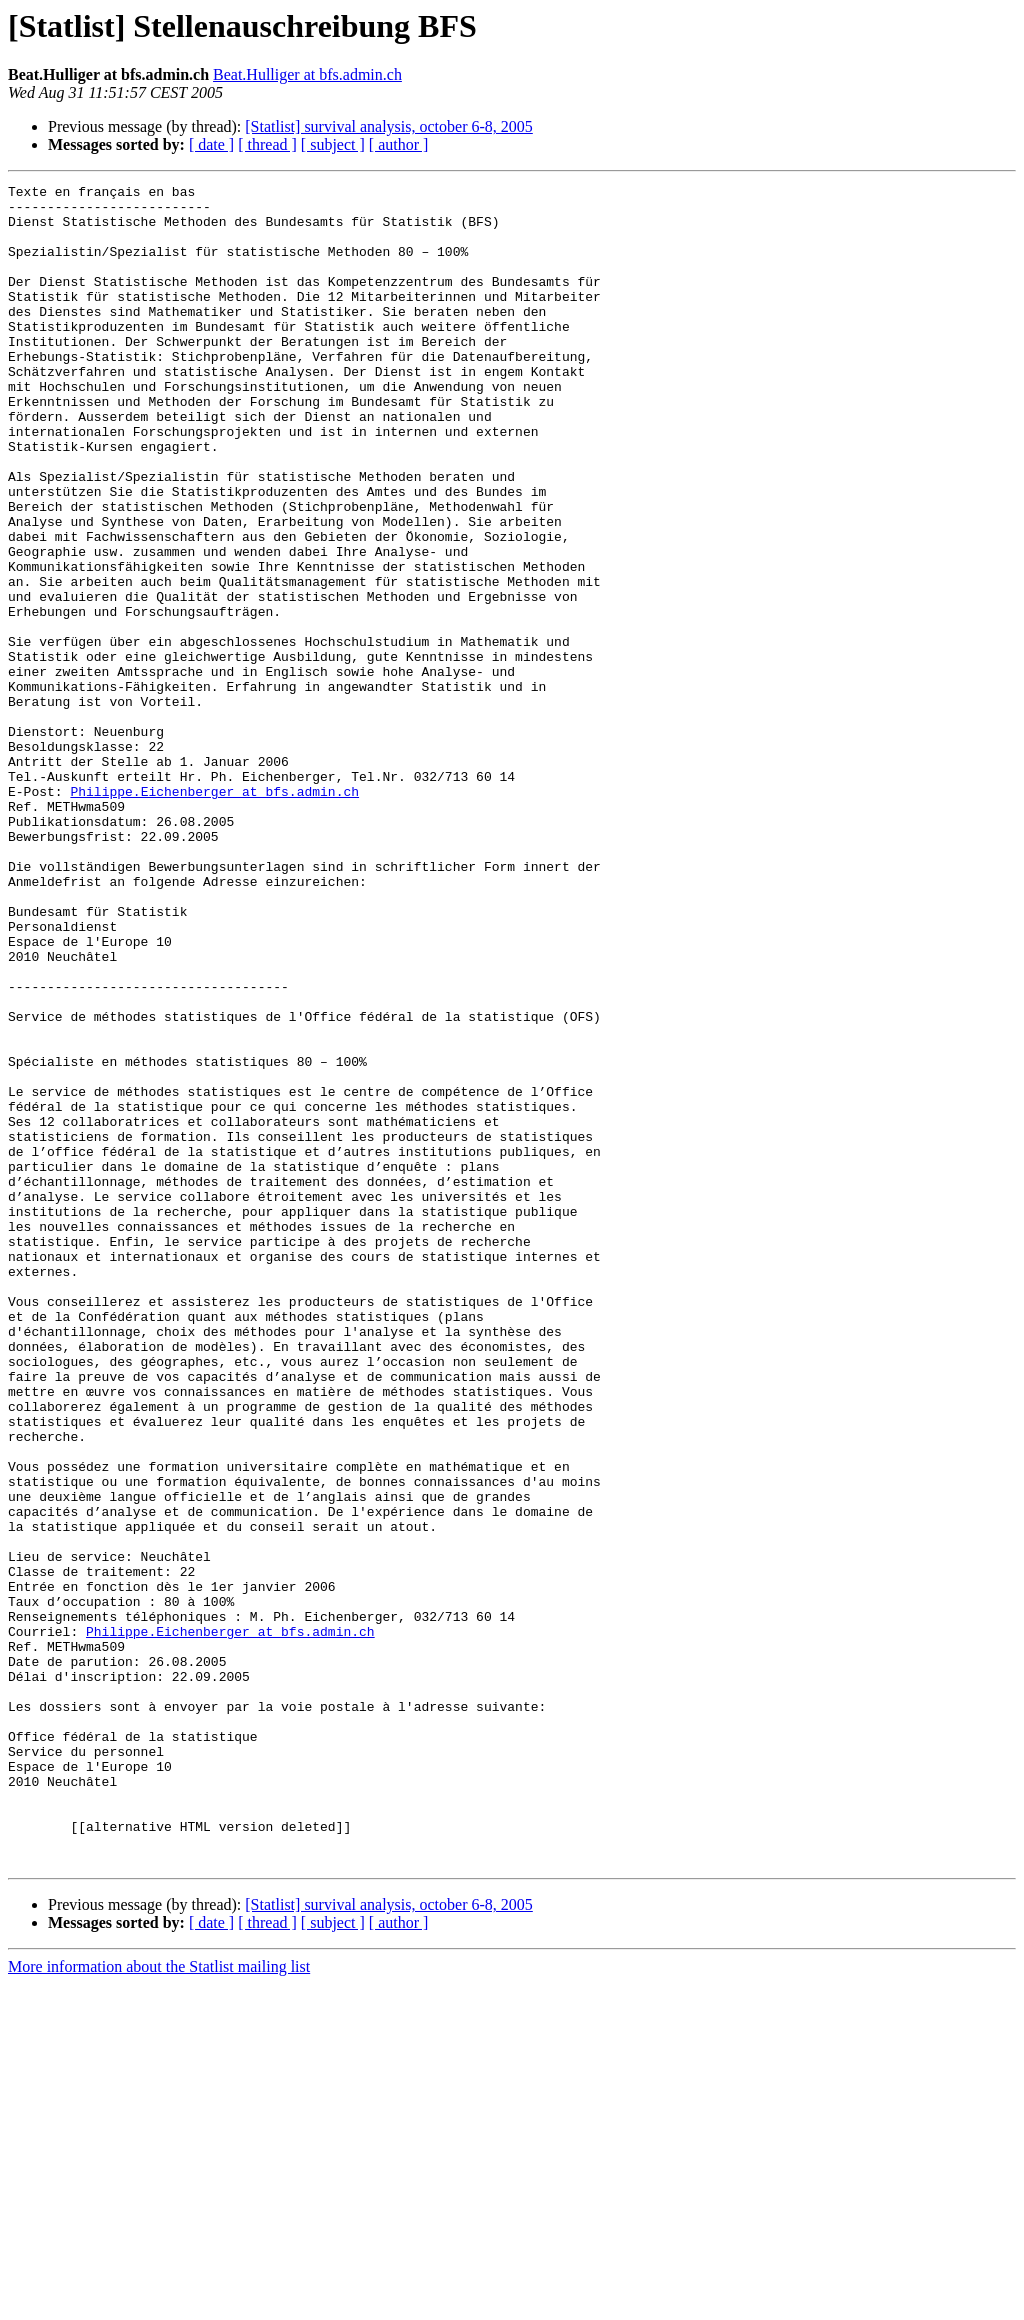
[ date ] (211, 144)
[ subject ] (333, 144)
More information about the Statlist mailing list (159, 2302)
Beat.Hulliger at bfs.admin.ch (307, 74)
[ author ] (399, 144)
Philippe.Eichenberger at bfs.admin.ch (214, 914)
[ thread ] (267, 144)
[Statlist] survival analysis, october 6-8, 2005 (389, 126)
